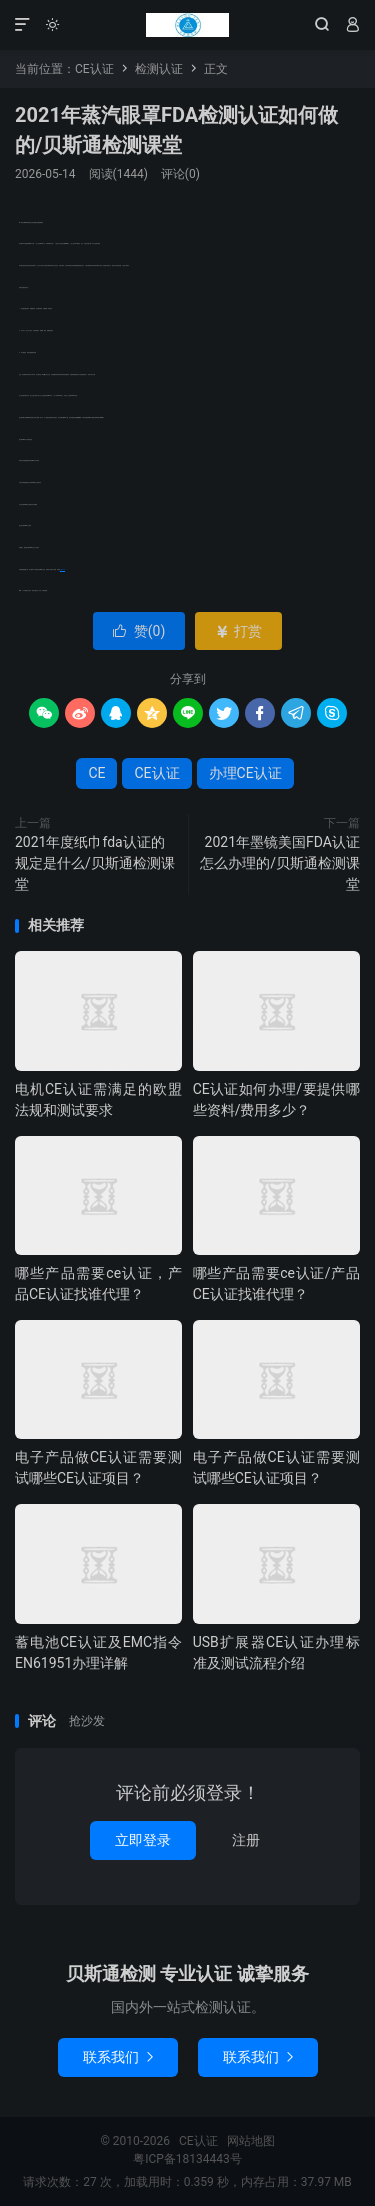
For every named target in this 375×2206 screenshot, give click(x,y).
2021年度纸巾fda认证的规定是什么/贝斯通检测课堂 (95, 863)
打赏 (238, 631)
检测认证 (159, 69)
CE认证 (187, 25)
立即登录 (143, 1840)
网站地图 (251, 2141)
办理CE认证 (62, 569)
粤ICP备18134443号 (187, 2159)
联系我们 (118, 2057)
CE (96, 773)
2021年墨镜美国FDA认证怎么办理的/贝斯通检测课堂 (280, 863)
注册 (246, 1840)
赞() (139, 631)
